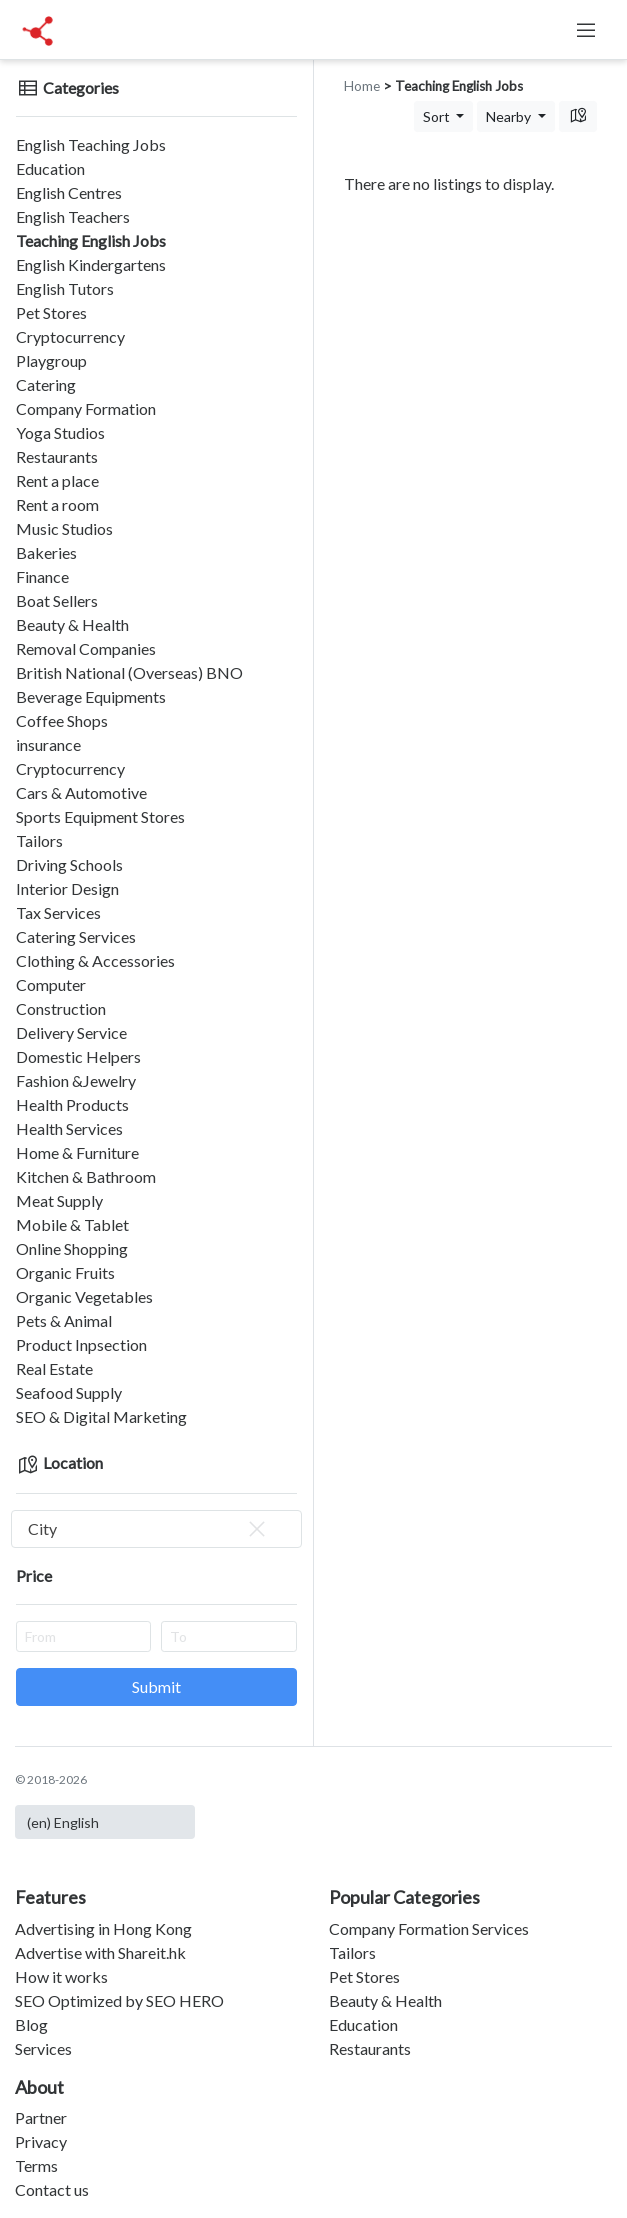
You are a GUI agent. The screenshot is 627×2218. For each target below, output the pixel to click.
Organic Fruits (65, 1272)
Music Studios (64, 528)
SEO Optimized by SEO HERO (119, 2000)
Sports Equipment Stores (100, 816)
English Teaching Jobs (91, 144)
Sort (438, 116)
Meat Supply (59, 1200)
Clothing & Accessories (95, 960)
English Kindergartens (91, 264)
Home (362, 86)
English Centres (69, 192)
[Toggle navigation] (586, 30)
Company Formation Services (429, 1928)
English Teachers (73, 216)
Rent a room (57, 504)
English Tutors (65, 288)
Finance (42, 576)
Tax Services (58, 912)
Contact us (52, 2189)
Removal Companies (86, 648)
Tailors (39, 840)
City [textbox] (148, 1529)
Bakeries (46, 552)
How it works (61, 1976)
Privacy (41, 2141)
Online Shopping (72, 1248)
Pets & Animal (64, 1320)
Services (43, 2048)
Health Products (72, 1104)
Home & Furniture (77, 1152)
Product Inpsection (81, 1344)
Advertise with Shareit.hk (100, 1952)
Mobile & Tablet (72, 1224)
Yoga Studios (60, 432)
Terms (36, 2165)
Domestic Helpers (78, 1056)
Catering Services (76, 936)
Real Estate (54, 1368)
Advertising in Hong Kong (103, 1928)
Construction (61, 1008)
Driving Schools (69, 864)
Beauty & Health (72, 624)
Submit (156, 1686)
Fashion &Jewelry (76, 1080)
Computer (51, 984)
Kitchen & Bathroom (86, 1176)
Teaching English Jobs (91, 240)
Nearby (510, 116)
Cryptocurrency (70, 336)
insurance (48, 744)
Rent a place (57, 480)
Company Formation (86, 408)
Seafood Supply (69, 1392)
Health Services (69, 1128)
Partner (41, 2117)
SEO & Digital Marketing (101, 1416)
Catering (46, 384)
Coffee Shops (62, 720)
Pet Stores (51, 312)
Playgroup (51, 360)
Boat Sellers (57, 600)
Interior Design (67, 888)
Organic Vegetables (84, 1296)
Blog (31, 2024)
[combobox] (156, 1529)
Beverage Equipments (91, 696)
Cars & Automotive (81, 792)
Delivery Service (71, 1032)
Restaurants (57, 456)
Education (50, 168)
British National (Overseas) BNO (129, 672)
